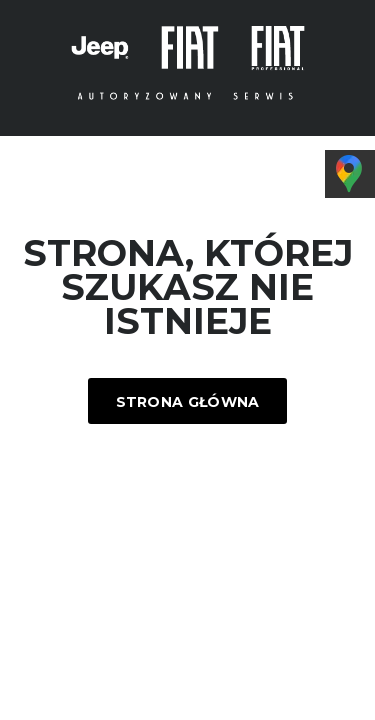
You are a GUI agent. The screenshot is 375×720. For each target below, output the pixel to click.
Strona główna (188, 402)
